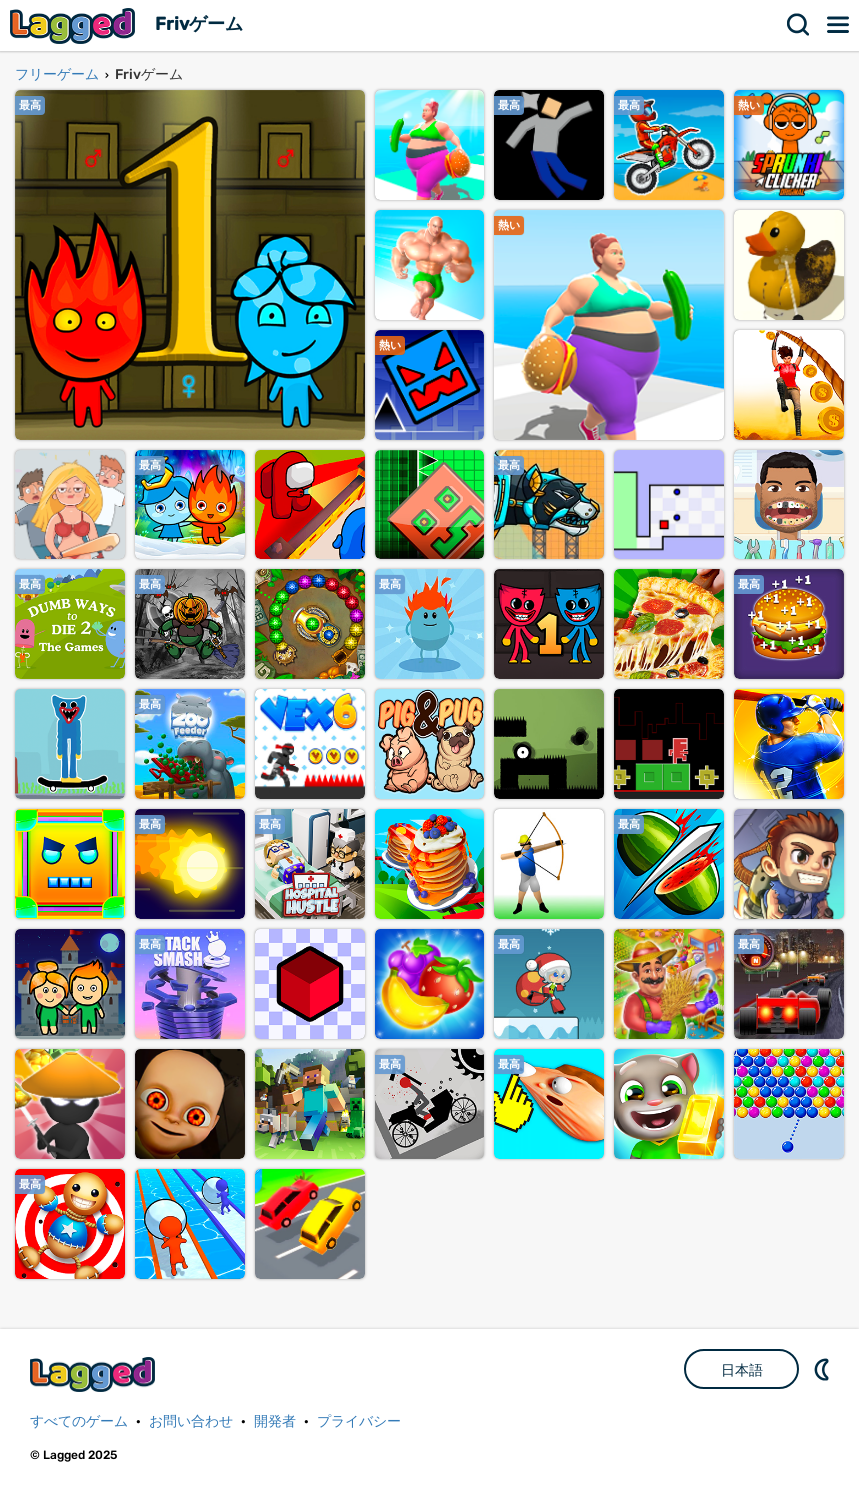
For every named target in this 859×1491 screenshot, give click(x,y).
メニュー (839, 25)
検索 (799, 25)
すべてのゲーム (79, 1421)
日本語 (742, 1370)
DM (824, 1369)
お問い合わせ (191, 1421)
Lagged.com (95, 1374)
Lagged (75, 25)
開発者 (275, 1421)
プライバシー (359, 1421)
